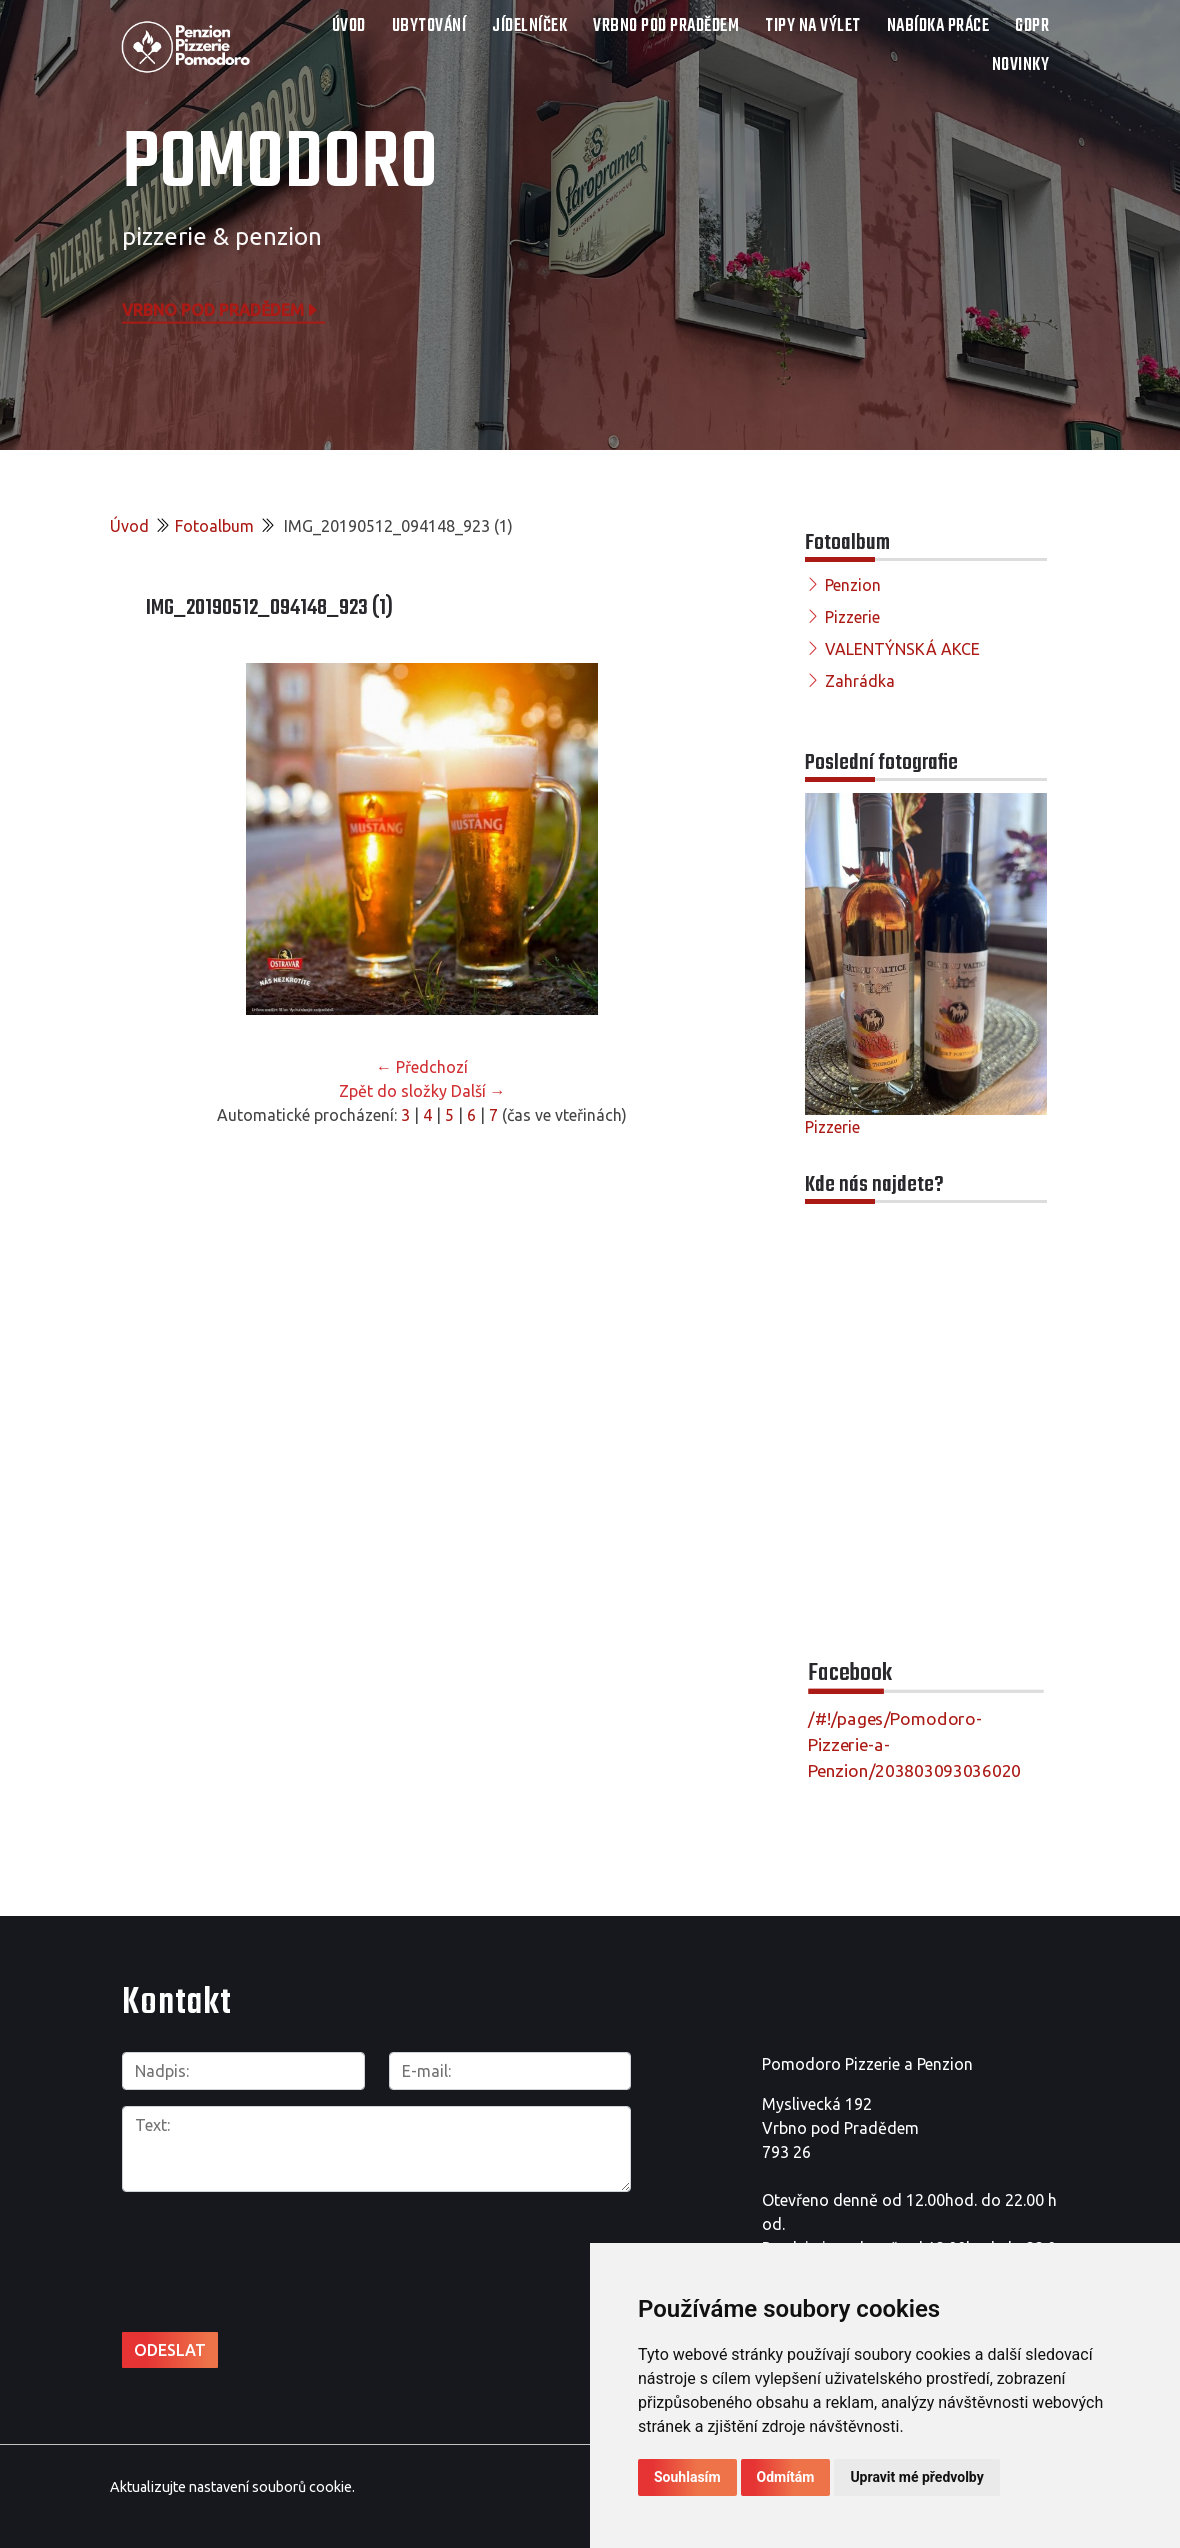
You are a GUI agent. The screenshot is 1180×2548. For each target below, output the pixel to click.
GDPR (1032, 26)
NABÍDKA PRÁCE (938, 26)
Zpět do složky (393, 1091)
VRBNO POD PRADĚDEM (666, 26)
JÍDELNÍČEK (529, 26)
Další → (478, 1091)
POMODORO (280, 165)
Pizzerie (852, 617)
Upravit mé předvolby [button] (916, 2477)
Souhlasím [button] (687, 2477)
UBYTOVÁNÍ (429, 26)
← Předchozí (422, 1067)
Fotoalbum (214, 526)
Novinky (1021, 65)
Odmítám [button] (786, 2477)
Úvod (349, 26)
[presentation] (228, 2239)
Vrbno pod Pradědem (221, 309)
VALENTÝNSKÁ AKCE (902, 649)
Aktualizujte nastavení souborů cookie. (232, 2487)
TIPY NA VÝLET (813, 26)
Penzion (853, 585)
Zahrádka (860, 681)
